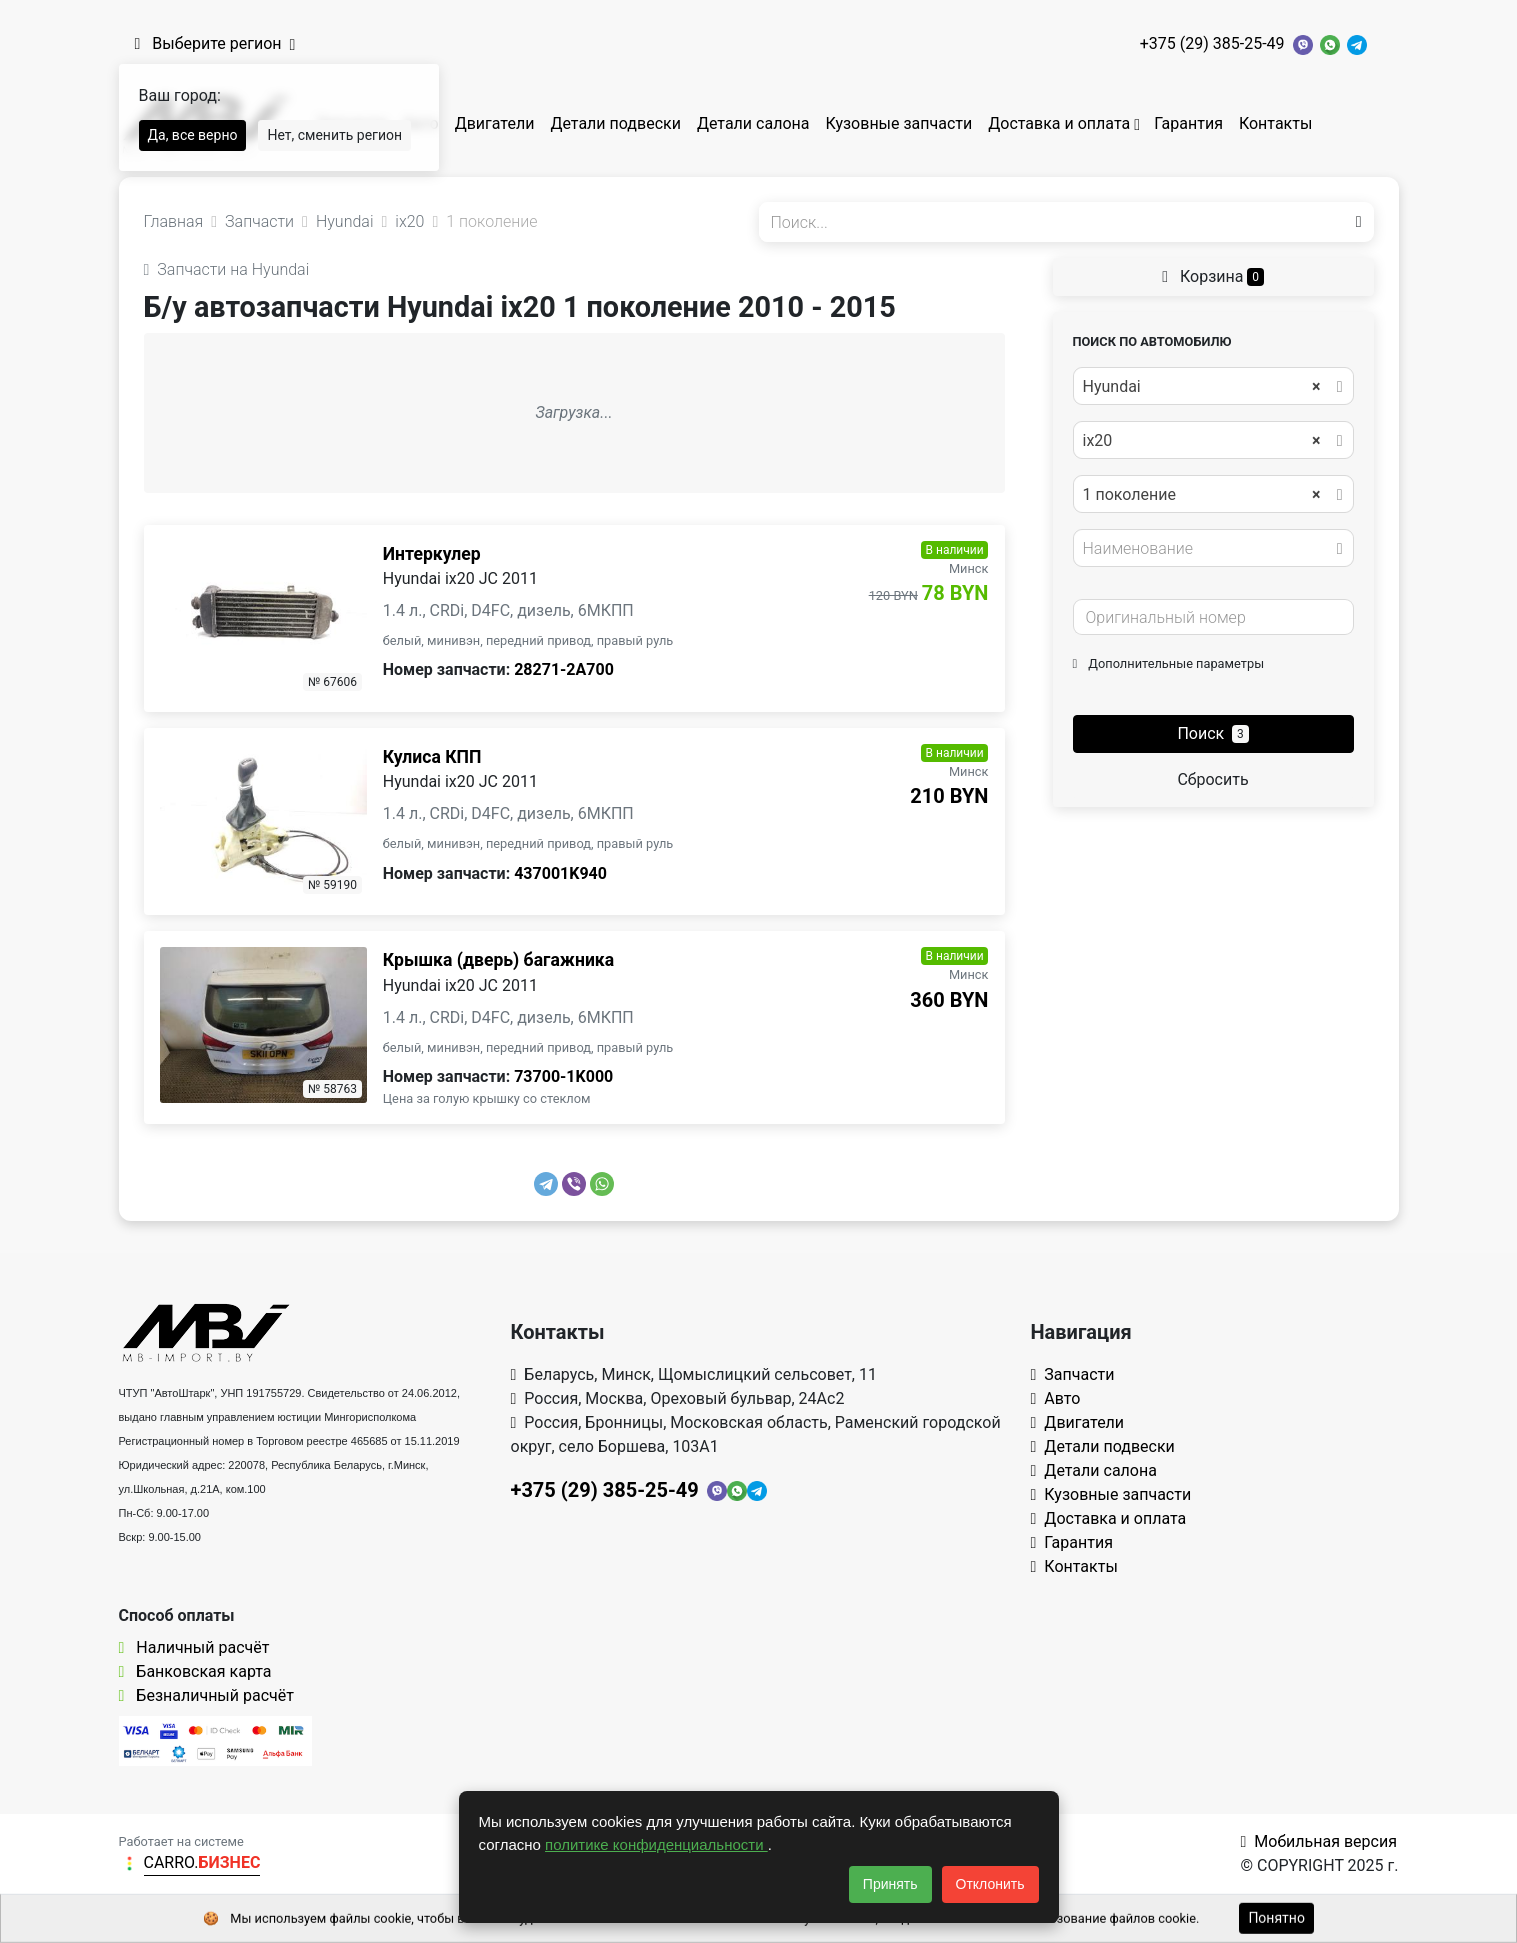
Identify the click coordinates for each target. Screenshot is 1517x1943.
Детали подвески (615, 123)
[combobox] (1213, 386)
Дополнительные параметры (1169, 663)
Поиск (1212, 733)
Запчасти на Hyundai (227, 269)
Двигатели (495, 123)
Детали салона (753, 123)
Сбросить (1212, 779)
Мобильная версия (1318, 1841)
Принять (890, 1884)
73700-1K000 (563, 1076)
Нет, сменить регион (334, 135)
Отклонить (990, 1884)
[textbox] (1208, 549)
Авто (1056, 1398)
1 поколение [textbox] (1202, 495)
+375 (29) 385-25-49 (1212, 43)
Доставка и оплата (1059, 123)
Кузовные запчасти (898, 123)
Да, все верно (193, 135)
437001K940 (560, 873)
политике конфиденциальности (656, 1844)
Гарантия (1188, 123)
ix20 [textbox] (1202, 441)
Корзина (1213, 276)
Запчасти (1073, 1374)
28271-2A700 (564, 669)
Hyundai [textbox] (1202, 387)
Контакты (1275, 123)
